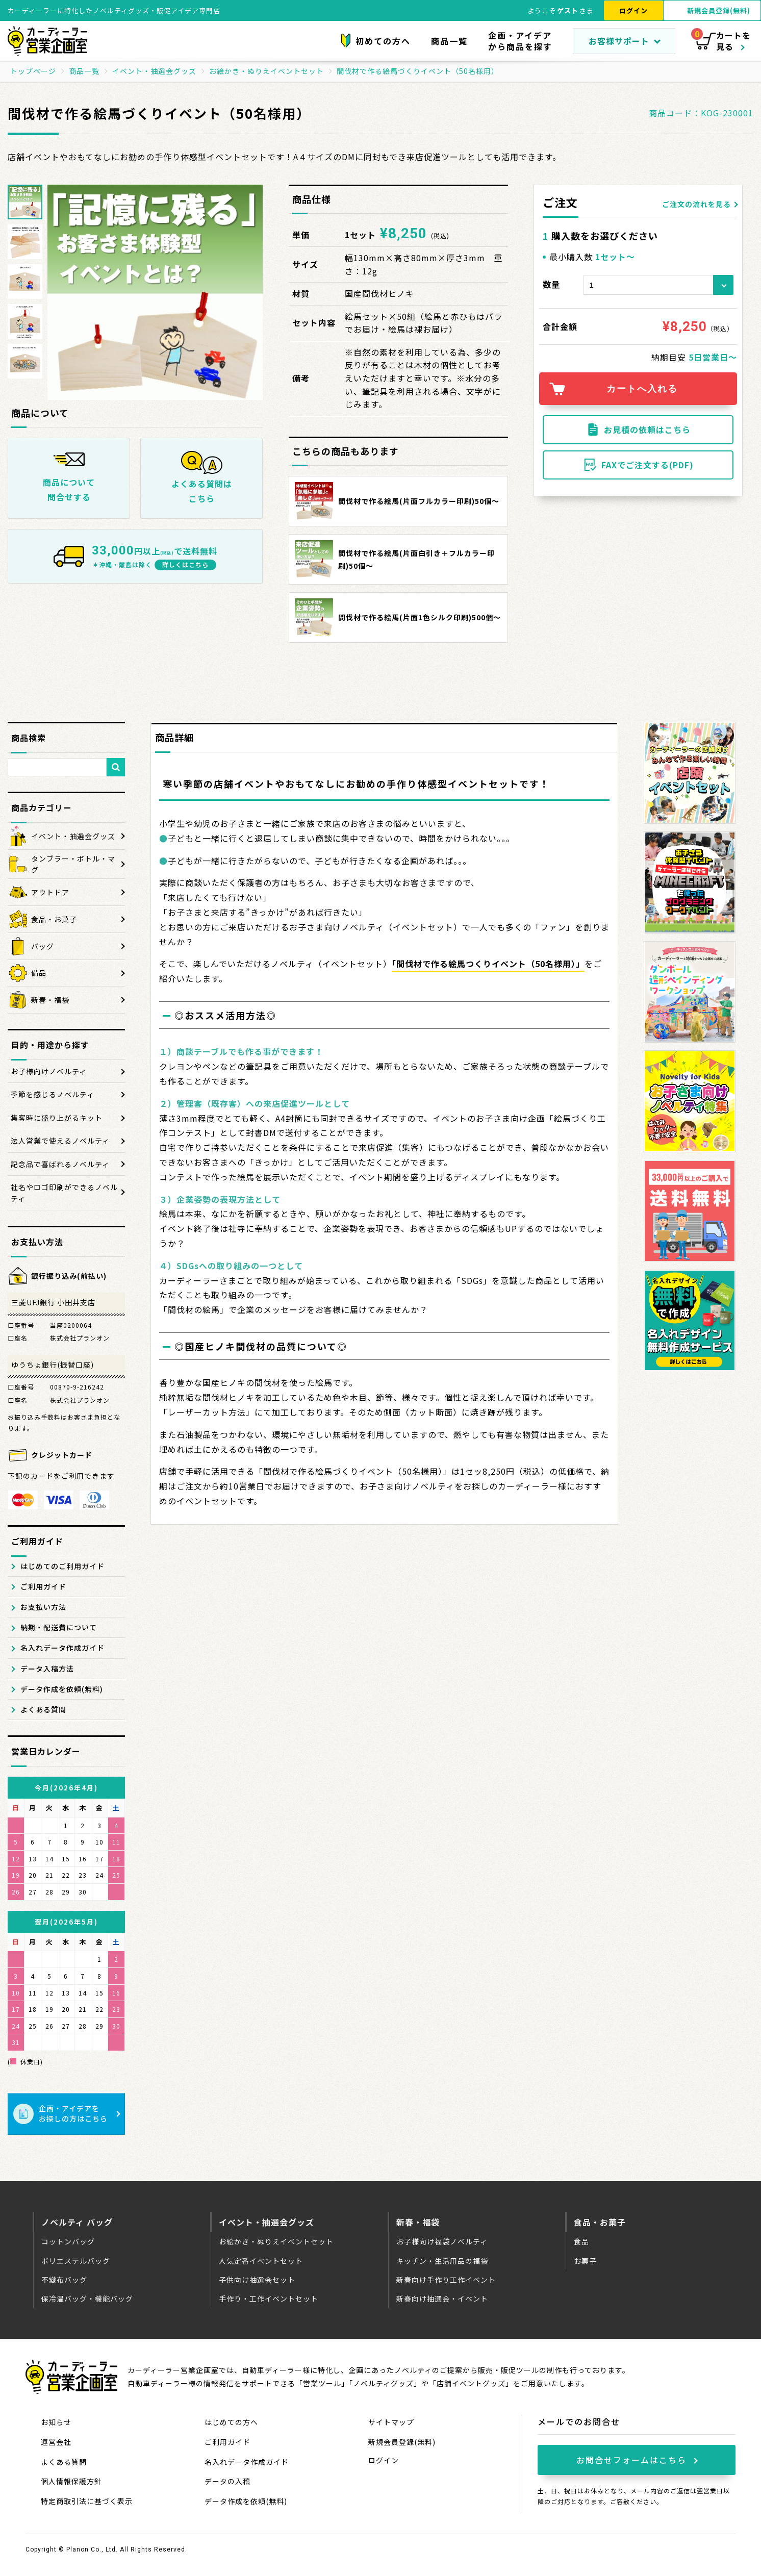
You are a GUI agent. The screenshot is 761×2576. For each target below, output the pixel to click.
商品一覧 (449, 41)
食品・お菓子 (600, 2222)
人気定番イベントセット (261, 2261)
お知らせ (56, 2422)
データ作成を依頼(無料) (61, 1689)
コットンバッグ (68, 2241)
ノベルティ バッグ (77, 2222)
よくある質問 (43, 1709)
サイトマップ (391, 2422)
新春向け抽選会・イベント (442, 2298)
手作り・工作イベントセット (268, 2298)
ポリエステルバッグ (75, 2261)
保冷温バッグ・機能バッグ (87, 2298)
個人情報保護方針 (71, 2481)
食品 (581, 2241)
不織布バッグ (64, 2280)
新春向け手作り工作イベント (446, 2280)
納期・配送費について (58, 1627)
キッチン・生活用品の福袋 (442, 2261)
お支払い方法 (43, 1607)
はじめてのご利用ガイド (62, 1566)
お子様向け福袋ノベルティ (442, 2241)
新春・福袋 (418, 2222)
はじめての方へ (231, 2422)
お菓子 (585, 2261)
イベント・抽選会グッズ (266, 2222)
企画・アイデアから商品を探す (520, 41)
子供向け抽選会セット (257, 2280)
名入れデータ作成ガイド (62, 1648)
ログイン (633, 10)
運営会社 (56, 2442)
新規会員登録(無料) (402, 2442)
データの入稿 (227, 2481)
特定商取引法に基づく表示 (87, 2501)
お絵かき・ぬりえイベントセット (276, 2241)
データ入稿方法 (47, 1668)
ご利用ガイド (43, 1586)
